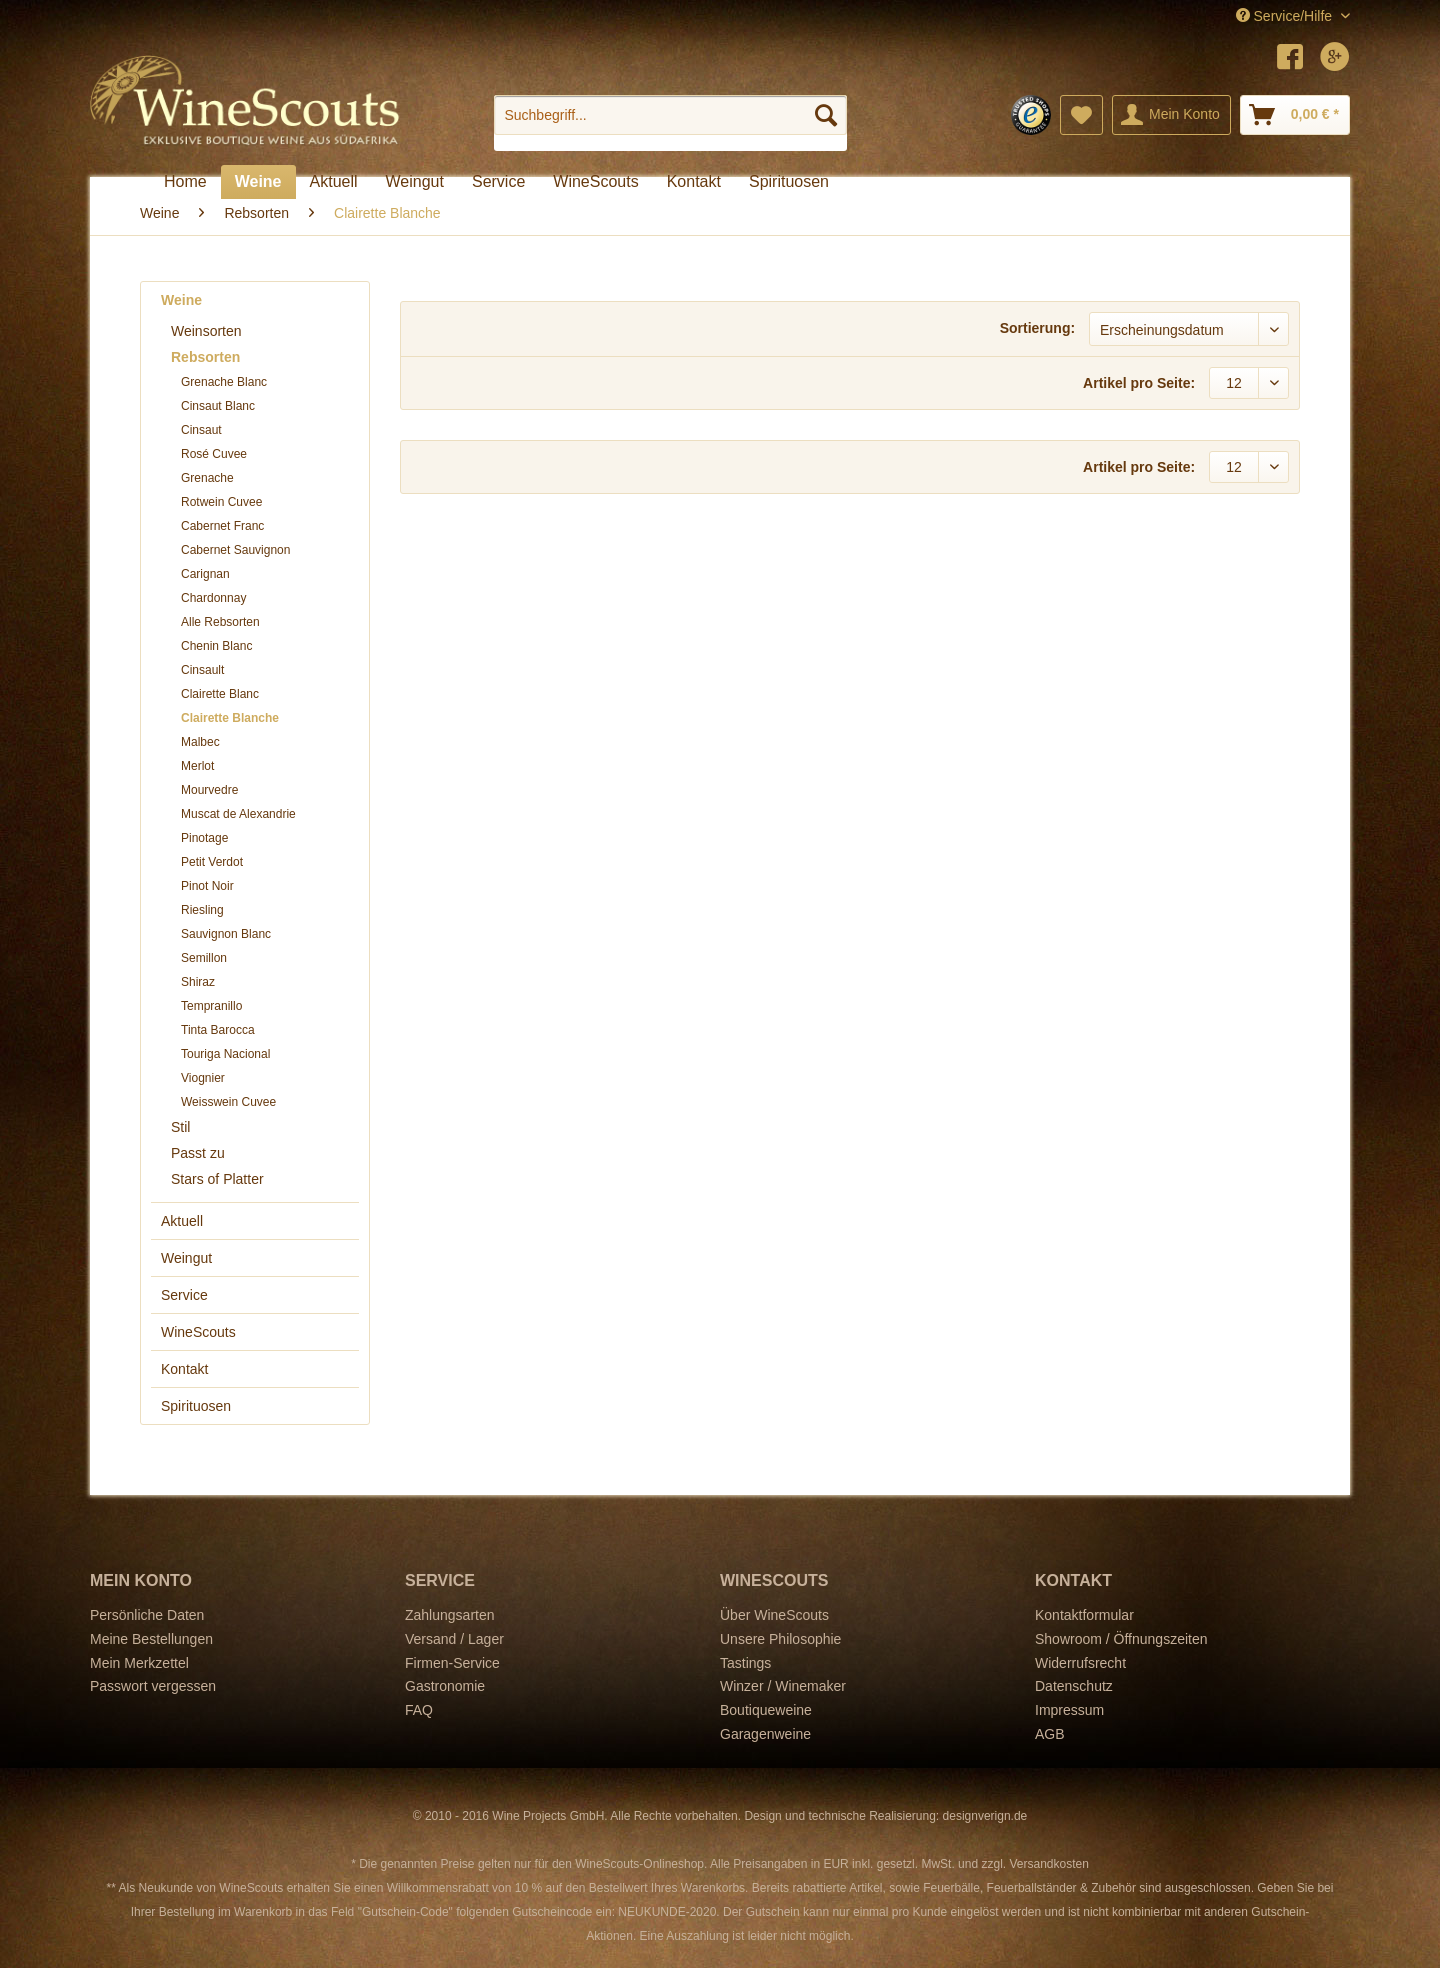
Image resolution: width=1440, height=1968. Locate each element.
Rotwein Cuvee (221, 502)
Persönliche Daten (147, 1615)
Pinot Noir (207, 886)
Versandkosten (1048, 1864)
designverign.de (985, 1816)
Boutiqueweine (766, 1710)
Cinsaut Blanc (218, 406)
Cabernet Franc (222, 526)
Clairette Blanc (220, 694)
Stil (180, 1127)
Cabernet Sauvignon (235, 550)
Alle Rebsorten (220, 622)
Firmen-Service (452, 1663)
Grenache (207, 478)
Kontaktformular (1084, 1615)
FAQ (419, 1710)
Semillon (204, 958)
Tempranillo (211, 1006)
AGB (1050, 1734)
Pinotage (204, 838)
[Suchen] (826, 115)
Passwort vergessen (153, 1686)
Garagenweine (765, 1734)
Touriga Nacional (225, 1054)
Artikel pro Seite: (1139, 383)
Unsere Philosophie (780, 1639)
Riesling (202, 910)
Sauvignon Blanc (226, 934)
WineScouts (198, 1332)
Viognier (203, 1078)
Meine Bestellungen (151, 1639)
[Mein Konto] (1171, 115)
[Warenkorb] (1295, 115)
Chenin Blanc (216, 646)
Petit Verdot (212, 862)
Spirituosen (196, 1406)
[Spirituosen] (789, 182)
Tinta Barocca (218, 1030)
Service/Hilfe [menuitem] (1286, 16)
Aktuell (182, 1221)
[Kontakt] (694, 182)
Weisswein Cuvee (228, 1102)
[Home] (185, 182)
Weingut (186, 1258)
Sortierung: (1037, 328)
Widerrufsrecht (1080, 1663)
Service (184, 1295)
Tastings (745, 1663)
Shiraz (198, 982)
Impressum (1069, 1710)
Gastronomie (445, 1686)
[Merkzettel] (1081, 115)
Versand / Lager (454, 1639)
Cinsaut (201, 430)
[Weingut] (415, 182)
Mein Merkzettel (139, 1663)
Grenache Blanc (224, 382)
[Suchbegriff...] (670, 115)
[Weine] (258, 182)
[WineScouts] (595, 182)
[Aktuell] (334, 182)
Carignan (205, 574)
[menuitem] (670, 123)
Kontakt (184, 1369)
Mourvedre (209, 790)
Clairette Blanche (230, 718)
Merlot (197, 766)
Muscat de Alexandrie (238, 814)
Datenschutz (1074, 1686)
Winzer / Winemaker (783, 1686)
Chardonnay (213, 598)
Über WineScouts (774, 1615)
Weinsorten (206, 331)
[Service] (498, 182)
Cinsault (202, 670)
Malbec (200, 742)
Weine (181, 300)
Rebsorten (205, 357)
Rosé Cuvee (214, 454)
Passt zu (198, 1153)
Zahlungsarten (450, 1615)
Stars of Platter (217, 1179)
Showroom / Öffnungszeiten (1121, 1639)
